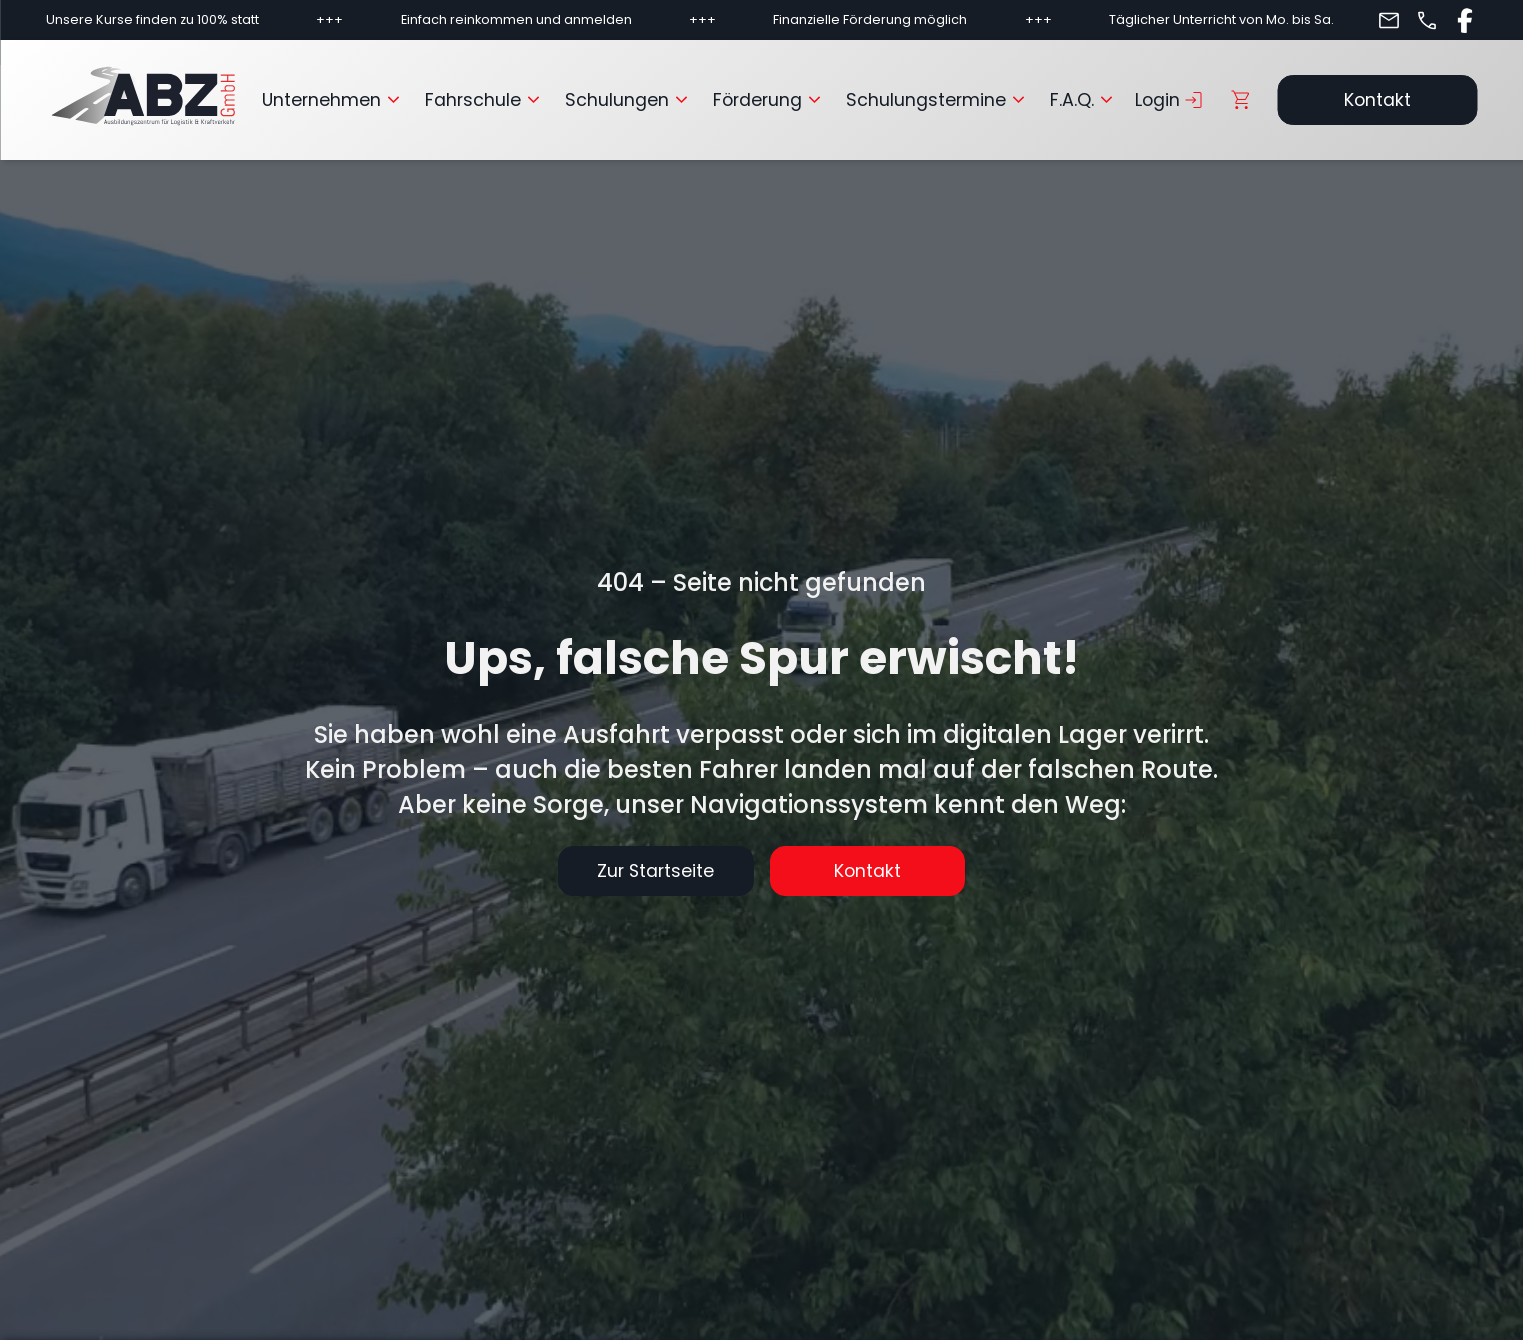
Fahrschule (485, 100)
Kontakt (1377, 100)
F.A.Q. (1084, 100)
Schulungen (629, 100)
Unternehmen (333, 100)
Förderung (769, 100)
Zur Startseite (654, 871)
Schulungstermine (938, 100)
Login (1170, 100)
